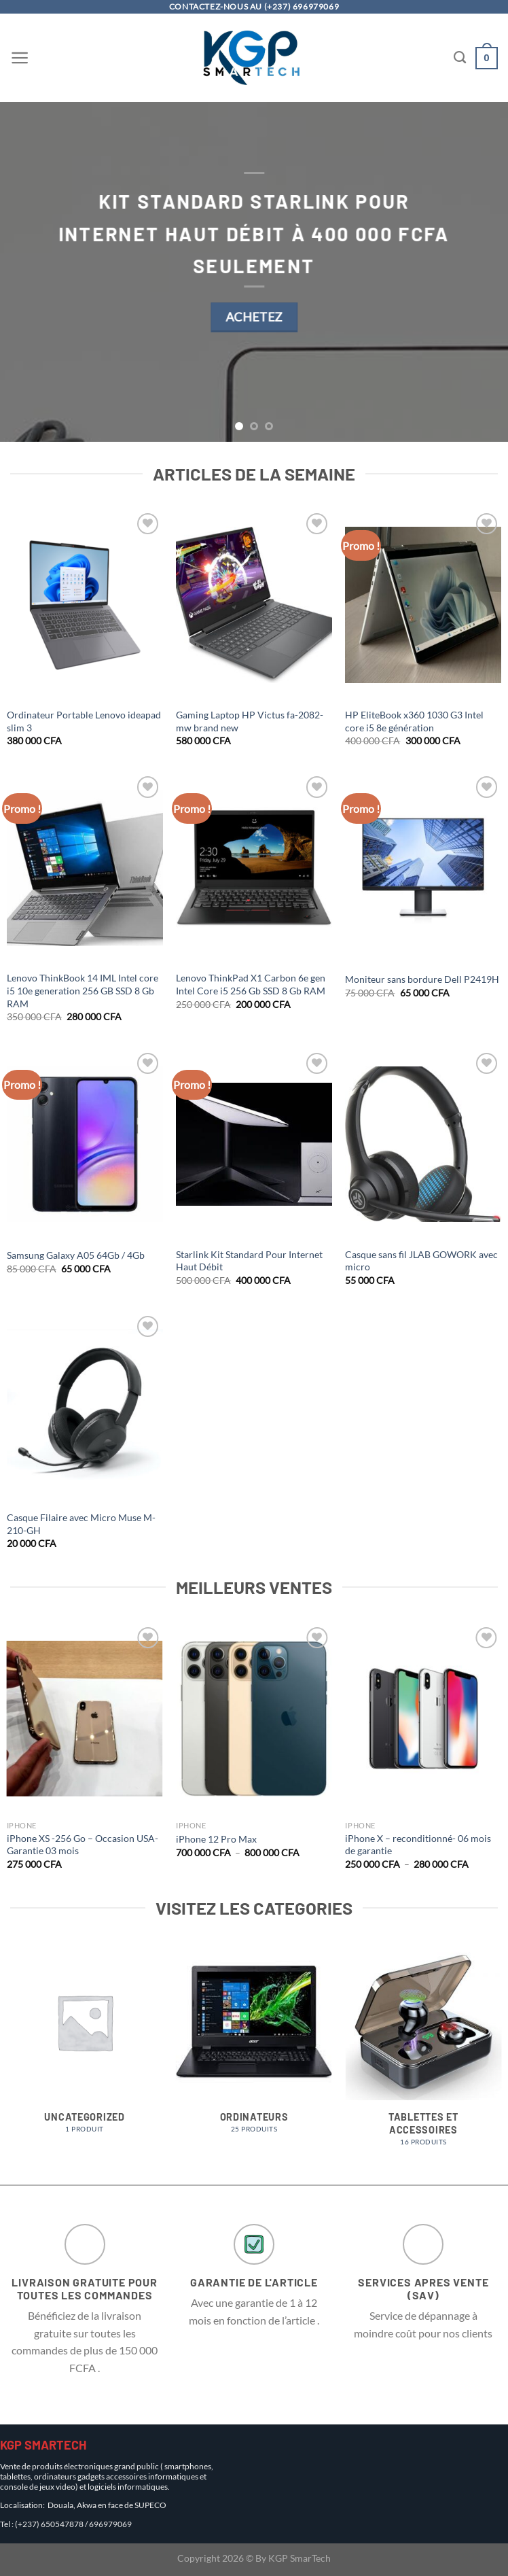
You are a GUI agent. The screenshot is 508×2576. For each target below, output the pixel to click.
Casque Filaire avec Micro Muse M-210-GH (81, 1524)
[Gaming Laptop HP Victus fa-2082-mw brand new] (254, 605)
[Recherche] (460, 57)
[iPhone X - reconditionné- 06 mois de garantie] (423, 1719)
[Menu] (20, 57)
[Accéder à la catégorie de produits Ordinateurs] (254, 2045)
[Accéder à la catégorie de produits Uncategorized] (85, 2045)
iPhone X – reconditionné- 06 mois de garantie (418, 1844)
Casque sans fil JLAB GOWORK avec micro (421, 1261)
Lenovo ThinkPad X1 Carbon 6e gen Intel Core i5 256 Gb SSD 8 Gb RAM (250, 984)
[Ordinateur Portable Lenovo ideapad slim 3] (85, 605)
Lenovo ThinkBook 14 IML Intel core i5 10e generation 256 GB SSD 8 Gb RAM (82, 990)
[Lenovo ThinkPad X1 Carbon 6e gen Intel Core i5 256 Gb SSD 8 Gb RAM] (254, 868)
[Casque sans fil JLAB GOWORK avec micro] (423, 1144)
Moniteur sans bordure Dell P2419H (422, 979)
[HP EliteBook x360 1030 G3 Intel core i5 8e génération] (423, 605)
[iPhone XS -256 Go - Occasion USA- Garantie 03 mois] (85, 1719)
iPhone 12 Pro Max (216, 1839)
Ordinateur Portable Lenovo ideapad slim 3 (84, 721)
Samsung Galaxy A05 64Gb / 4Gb (76, 1255)
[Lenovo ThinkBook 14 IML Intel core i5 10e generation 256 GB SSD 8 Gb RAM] (85, 868)
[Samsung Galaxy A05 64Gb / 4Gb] (85, 1144)
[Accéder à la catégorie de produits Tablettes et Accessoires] (423, 2052)
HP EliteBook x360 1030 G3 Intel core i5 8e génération (414, 721)
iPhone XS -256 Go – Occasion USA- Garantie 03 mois (82, 1844)
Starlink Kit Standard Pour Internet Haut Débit (249, 1261)
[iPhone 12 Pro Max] (254, 1719)
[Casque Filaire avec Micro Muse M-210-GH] (85, 1407)
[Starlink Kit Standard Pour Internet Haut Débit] (254, 1144)
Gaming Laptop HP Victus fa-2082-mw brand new (249, 721)
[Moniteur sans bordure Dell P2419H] (423, 868)
